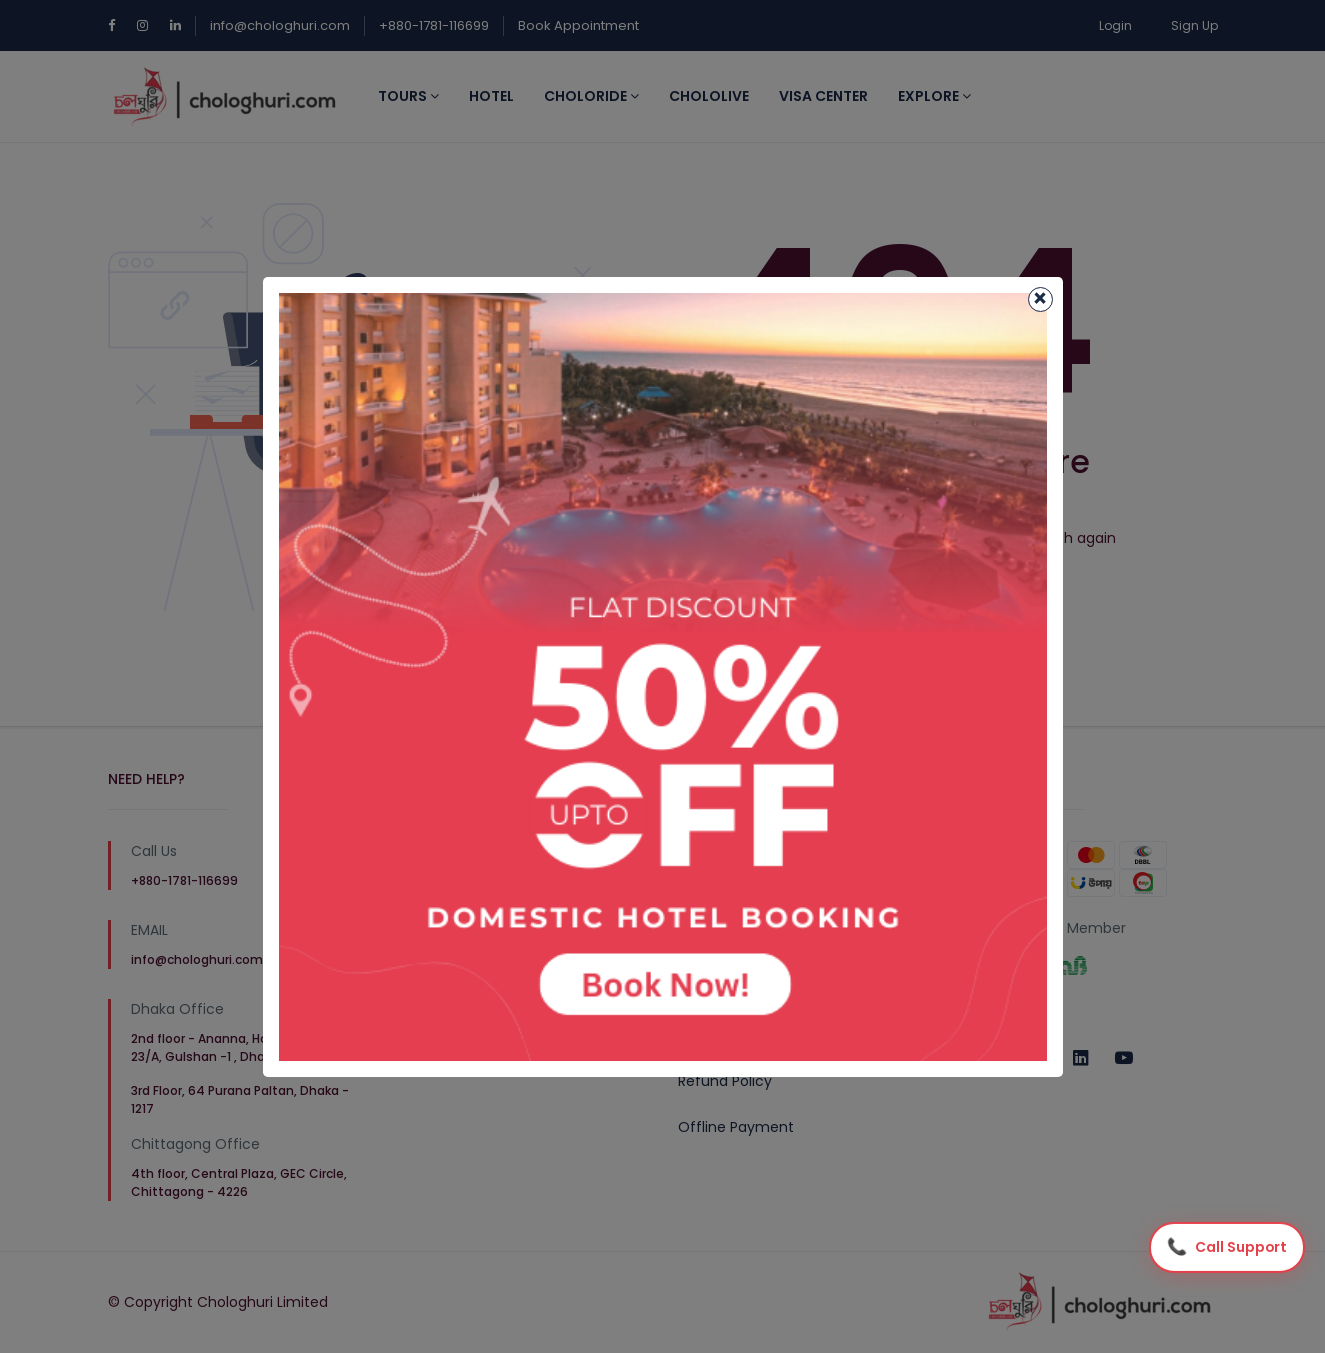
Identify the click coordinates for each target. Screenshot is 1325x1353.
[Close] (1040, 299)
